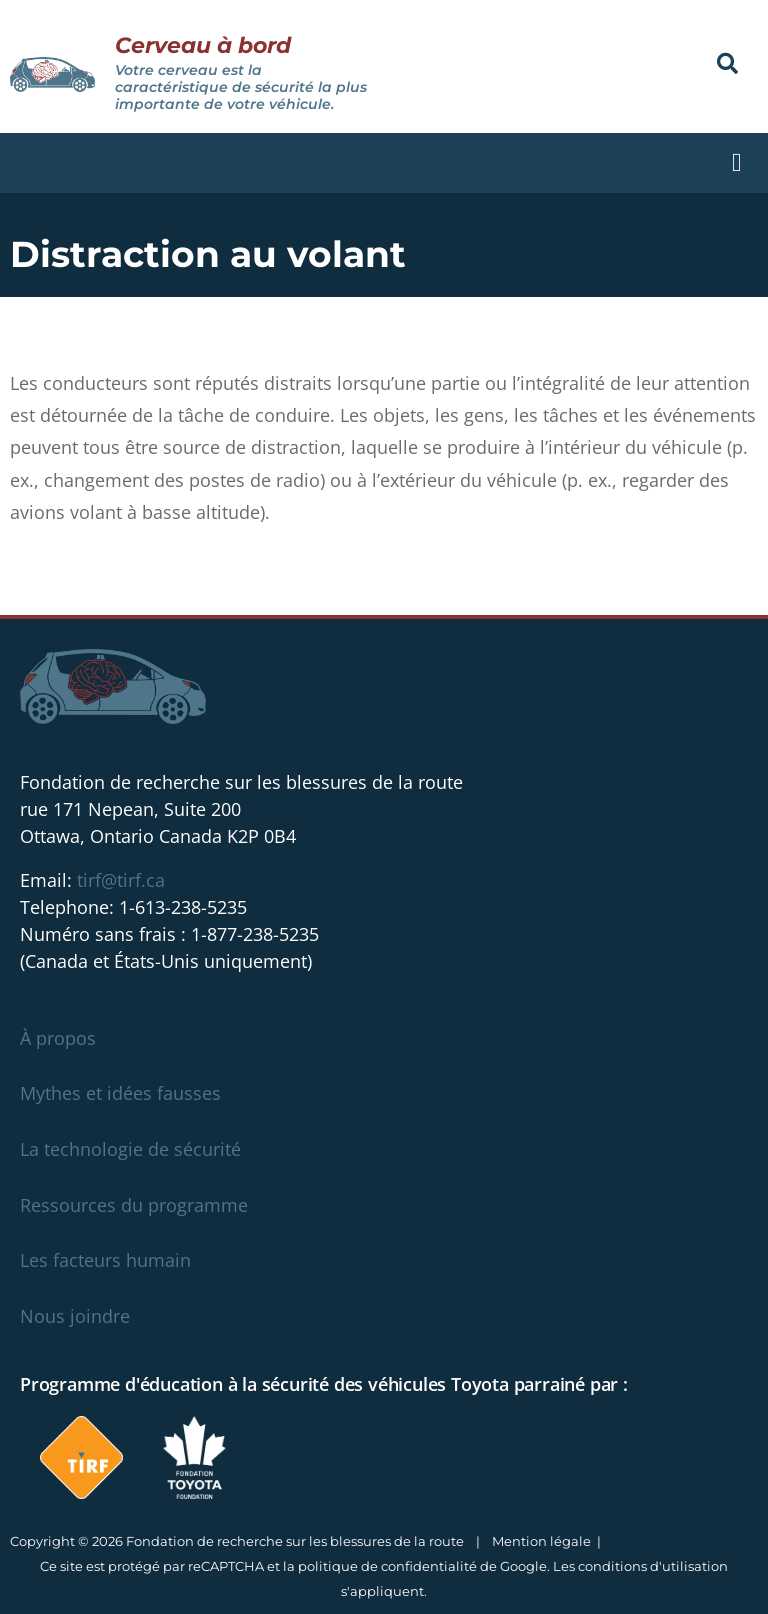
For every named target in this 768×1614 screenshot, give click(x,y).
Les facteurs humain (105, 1260)
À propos (58, 1038)
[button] (727, 63)
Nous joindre (75, 1316)
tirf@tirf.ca (121, 880)
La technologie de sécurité (130, 1149)
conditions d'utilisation (653, 1566)
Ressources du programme (134, 1205)
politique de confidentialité (387, 1566)
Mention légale (541, 1541)
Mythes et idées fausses (120, 1093)
